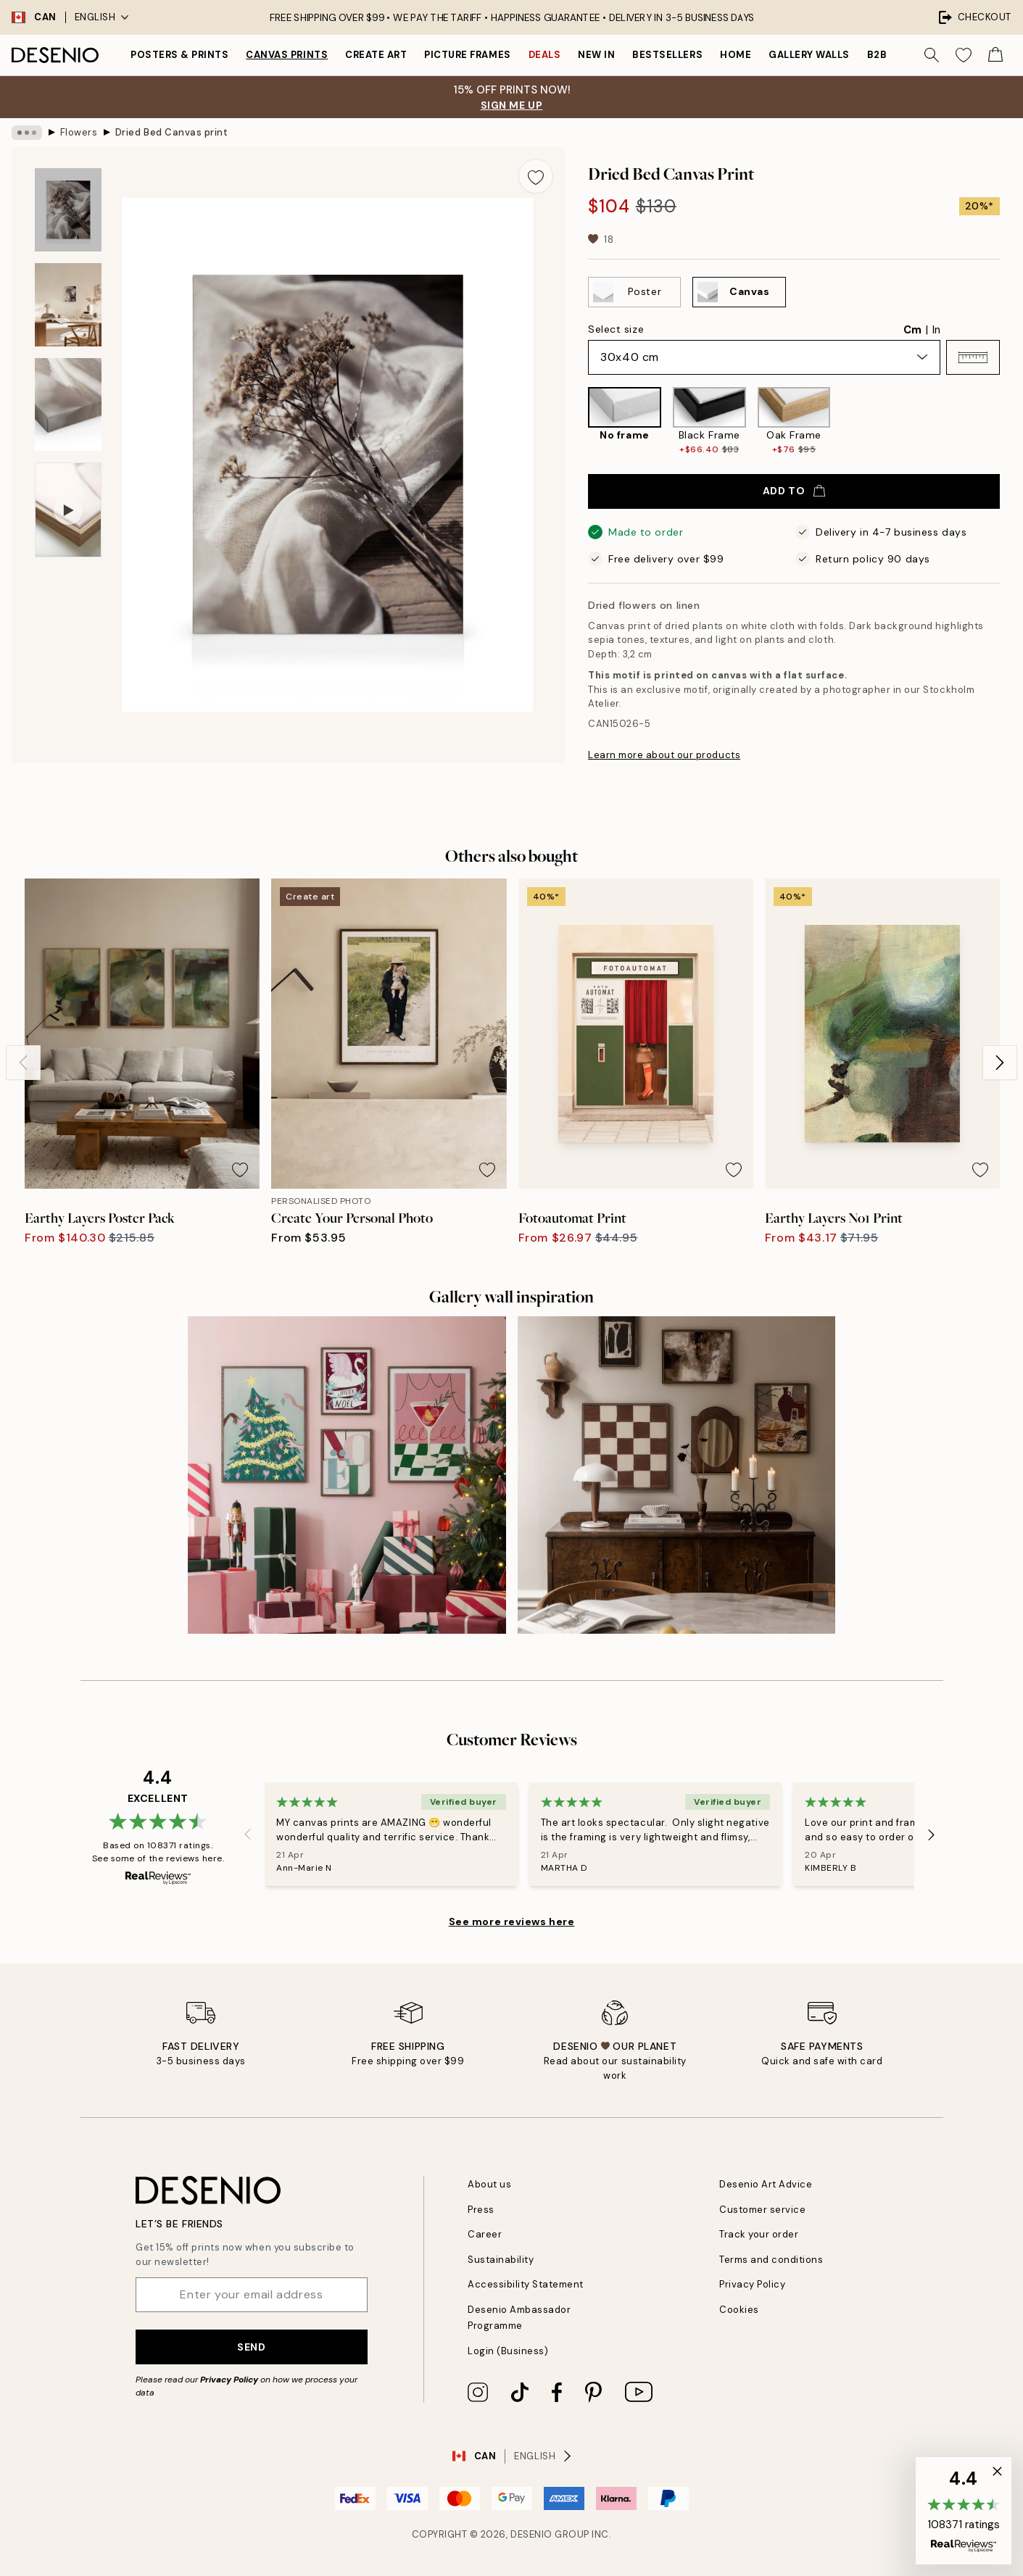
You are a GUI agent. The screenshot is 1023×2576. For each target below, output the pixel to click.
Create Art (376, 55)
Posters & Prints (179, 55)
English (102, 17)
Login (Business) (508, 2351)
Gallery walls (809, 55)
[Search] (932, 55)
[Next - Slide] (999, 1062)
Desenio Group (549, 2534)
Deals (545, 55)
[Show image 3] (68, 405)
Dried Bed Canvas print (171, 132)
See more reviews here (512, 1921)
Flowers (79, 132)
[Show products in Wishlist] (963, 55)
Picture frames (467, 55)
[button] (973, 357)
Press (481, 2209)
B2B (877, 55)
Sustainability (501, 2259)
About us (489, 2184)
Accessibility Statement (526, 2284)
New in (596, 55)
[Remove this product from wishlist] (535, 176)
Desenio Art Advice (765, 2184)
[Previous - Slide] (23, 1062)
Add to (794, 490)
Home (735, 55)
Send (251, 2346)
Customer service (762, 2209)
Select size (616, 329)
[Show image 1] (68, 210)
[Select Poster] (634, 292)
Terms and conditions (771, 2259)
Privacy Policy (229, 2379)
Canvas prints (287, 55)
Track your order (758, 2234)
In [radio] (936, 330)
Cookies (739, 2309)
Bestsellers (667, 55)
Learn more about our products (664, 755)
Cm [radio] (912, 330)
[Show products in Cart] (995, 55)
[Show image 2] (68, 304)
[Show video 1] (68, 509)
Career (485, 2234)
